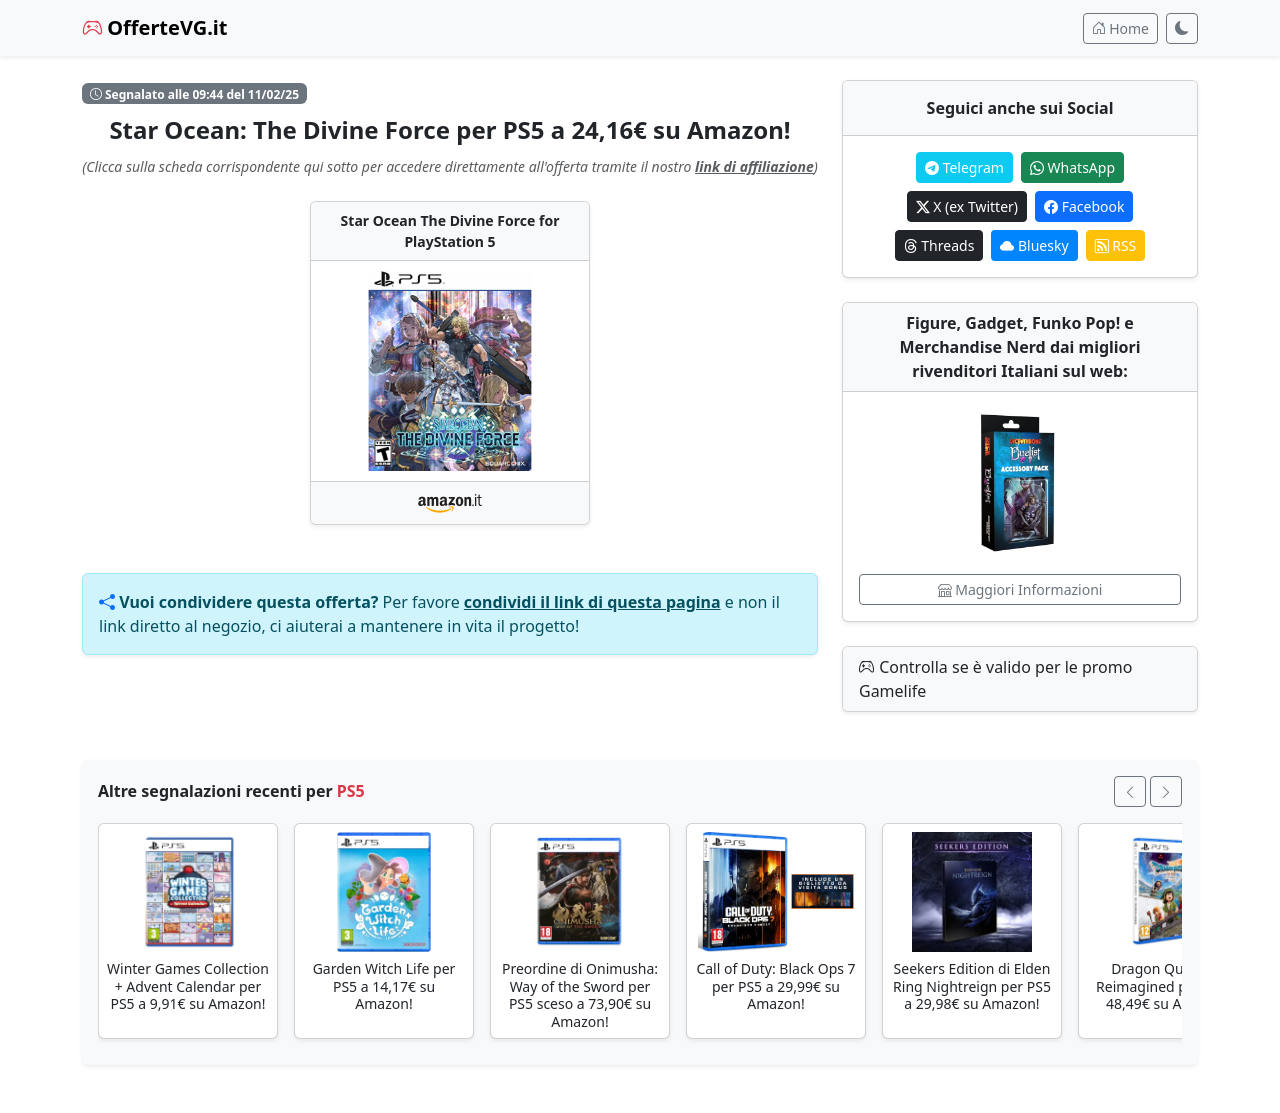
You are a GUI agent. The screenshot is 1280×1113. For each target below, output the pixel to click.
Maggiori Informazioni (1020, 589)
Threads (939, 245)
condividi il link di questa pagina (592, 602)
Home (1120, 28)
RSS (1116, 245)
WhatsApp (1072, 167)
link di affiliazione (754, 166)
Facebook (1084, 206)
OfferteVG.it (155, 27)
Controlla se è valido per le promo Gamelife (995, 679)
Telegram (964, 167)
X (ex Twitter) (967, 206)
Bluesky (1034, 245)
